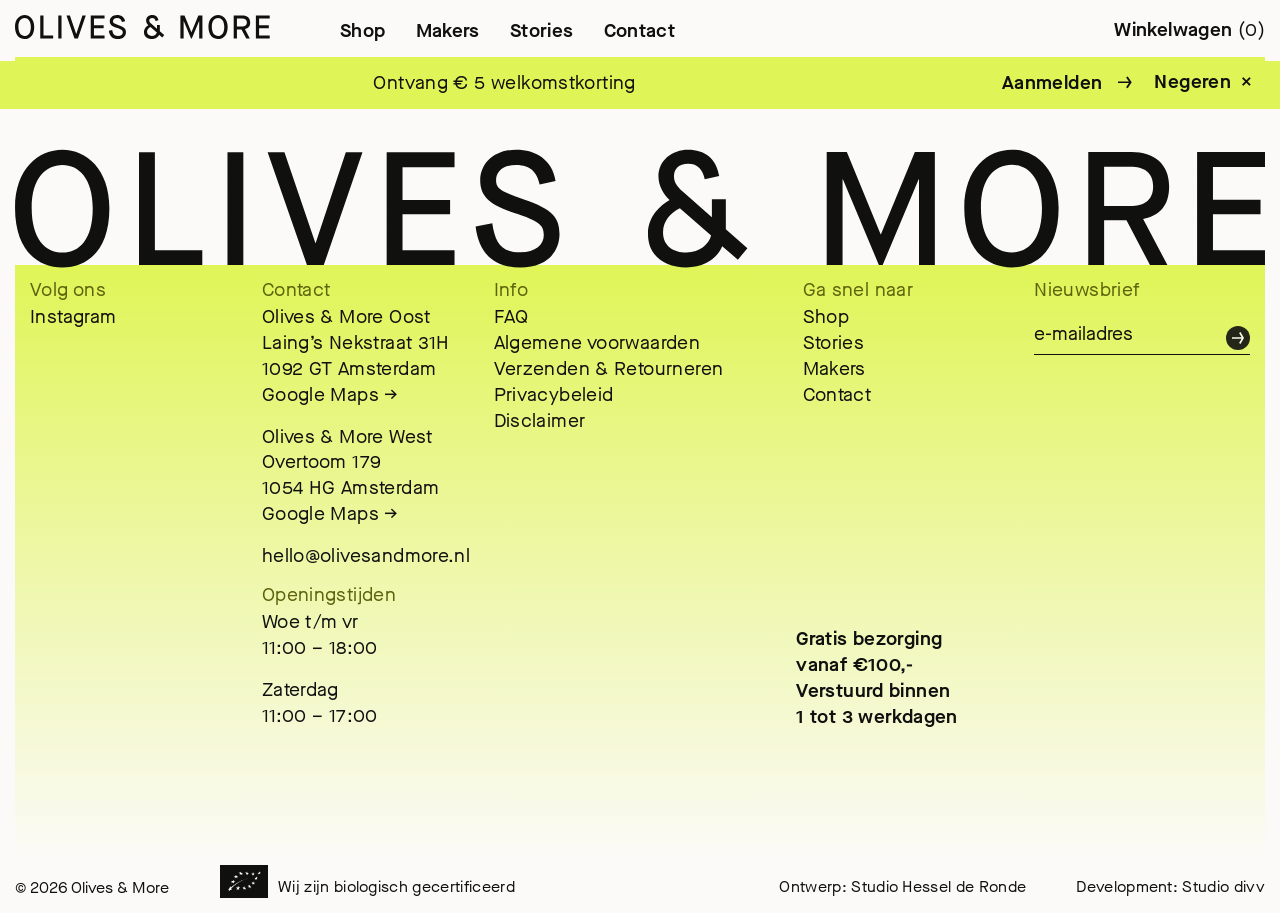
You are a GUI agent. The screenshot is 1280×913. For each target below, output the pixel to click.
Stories (542, 30)
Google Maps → (330, 394)
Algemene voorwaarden (597, 342)
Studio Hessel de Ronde (938, 886)
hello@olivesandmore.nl (366, 555)
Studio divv (1223, 886)
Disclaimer (540, 420)
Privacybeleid (554, 394)
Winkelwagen (1189, 29)
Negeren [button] (1192, 82)
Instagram (73, 316)
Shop (363, 30)
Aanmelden (1052, 82)
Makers (448, 30)
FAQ (511, 316)
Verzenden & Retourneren (609, 368)
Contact (640, 30)
